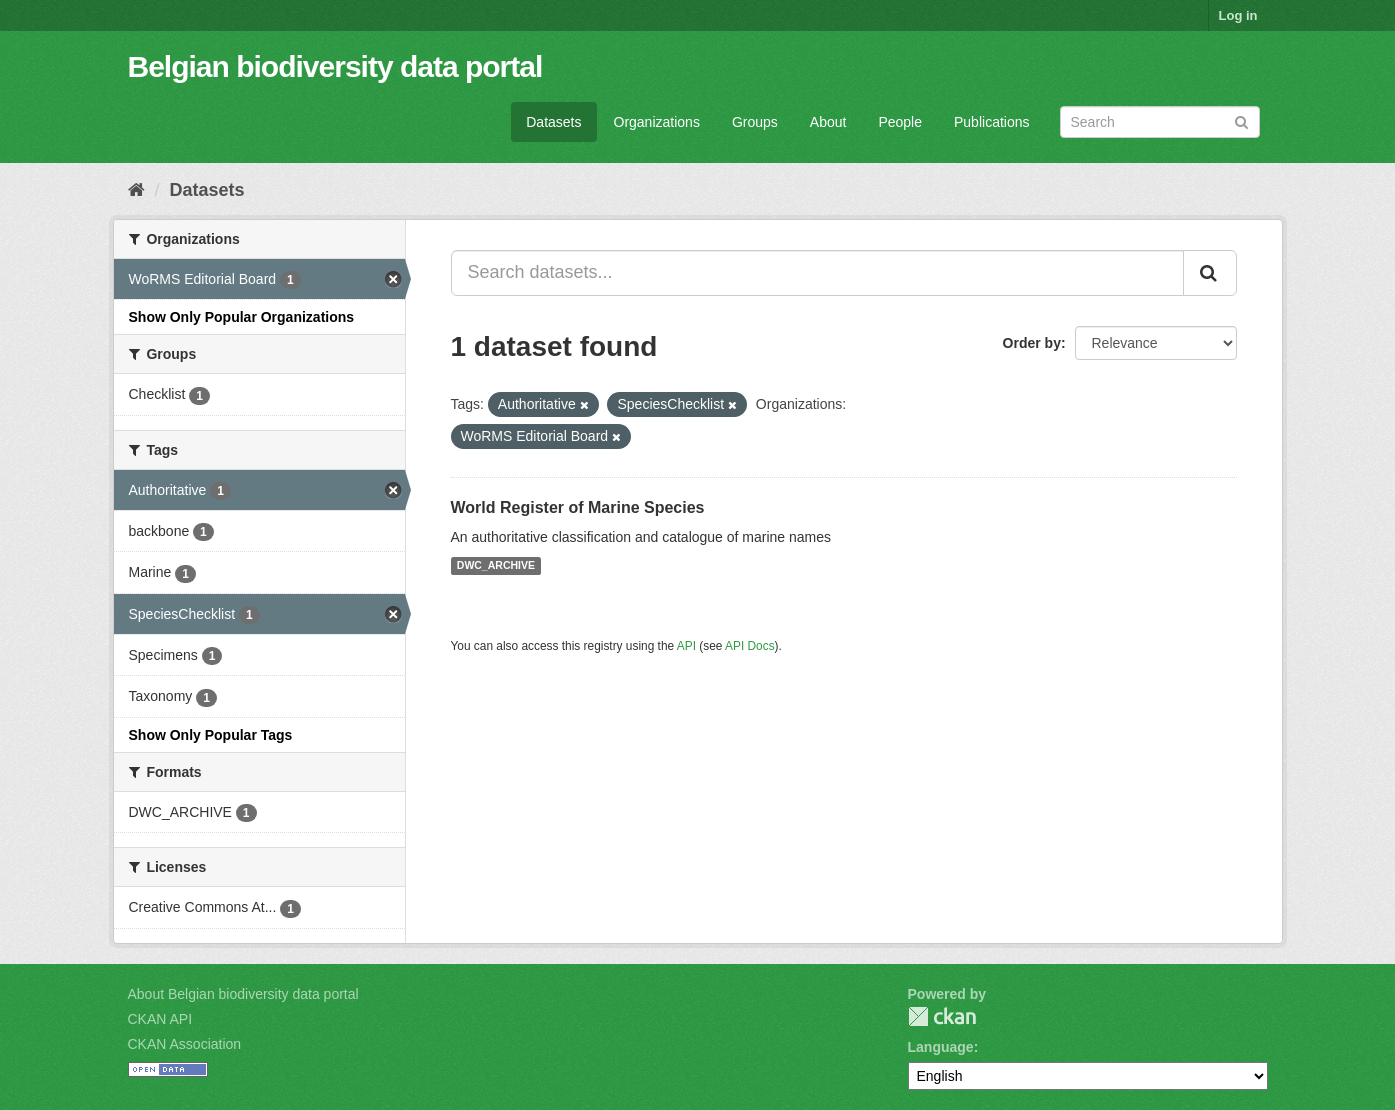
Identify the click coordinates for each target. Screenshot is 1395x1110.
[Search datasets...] (817, 273)
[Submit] (1241, 120)
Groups (755, 122)
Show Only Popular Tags (211, 735)
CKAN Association (185, 1044)
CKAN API (160, 1019)
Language (941, 1047)
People (900, 122)
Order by (1032, 343)
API (686, 646)
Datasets (553, 122)
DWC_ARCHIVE (496, 566)
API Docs (750, 646)
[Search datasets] (1160, 122)
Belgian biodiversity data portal (335, 66)
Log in (1238, 15)
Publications (992, 122)
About (828, 122)
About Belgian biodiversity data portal (243, 994)
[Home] (136, 190)
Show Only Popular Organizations (242, 317)
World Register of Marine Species (578, 507)
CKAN (942, 1016)
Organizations (657, 122)
